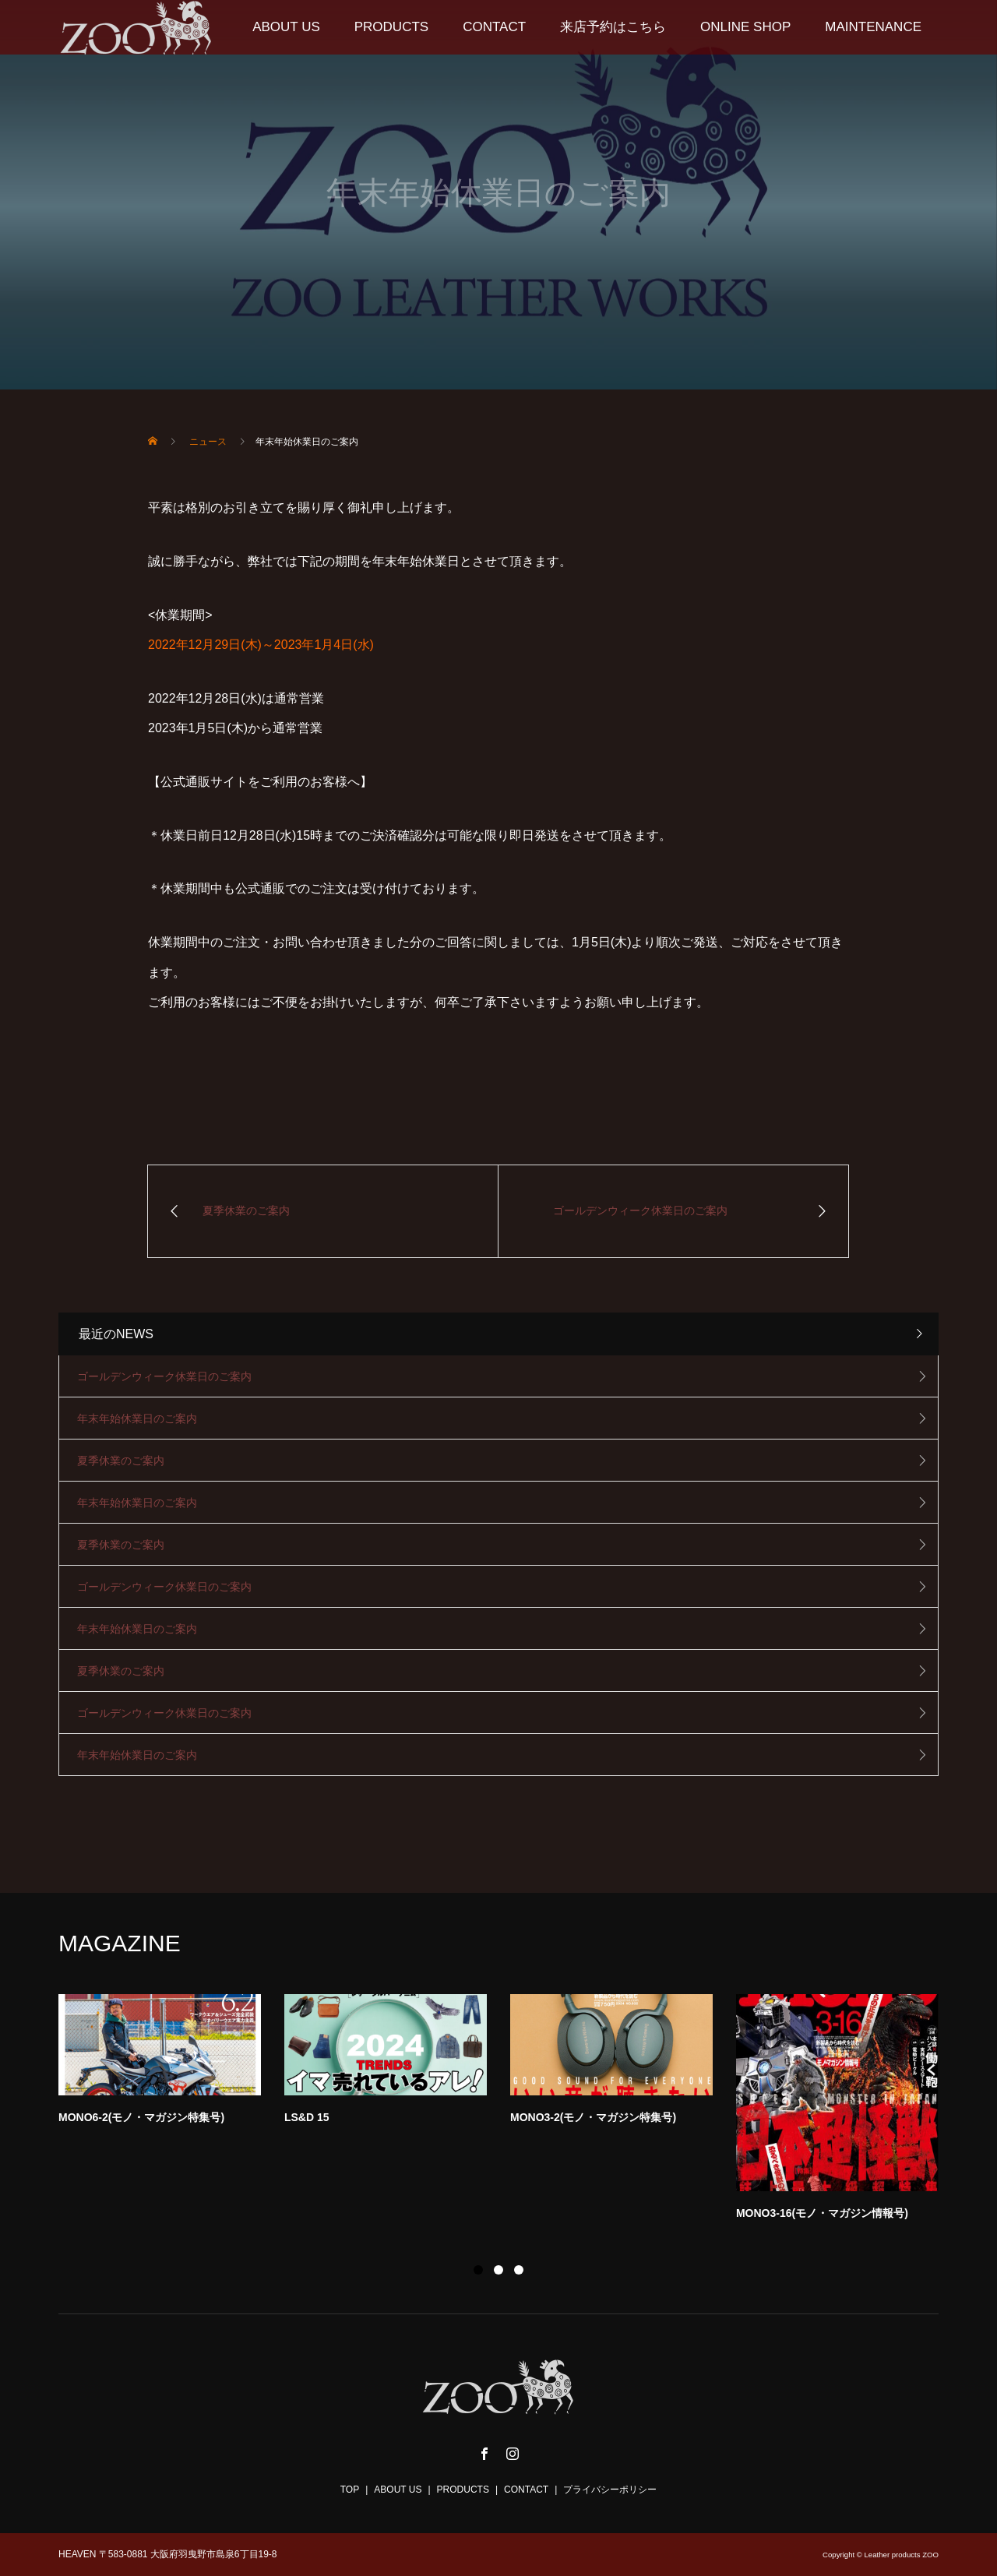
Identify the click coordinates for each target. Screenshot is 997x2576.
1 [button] (478, 2270)
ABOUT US (286, 26)
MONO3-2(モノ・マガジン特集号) (593, 2117)
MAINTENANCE (873, 26)
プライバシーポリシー (610, 2489)
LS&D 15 (306, 2117)
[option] (510, 2111)
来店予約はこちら (613, 26)
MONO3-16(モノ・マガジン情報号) (822, 2213)
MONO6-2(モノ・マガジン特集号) (141, 2117)
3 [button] (518, 2270)
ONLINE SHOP (745, 26)
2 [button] (498, 2270)
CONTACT (494, 26)
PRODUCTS (391, 26)
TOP (349, 2489)
